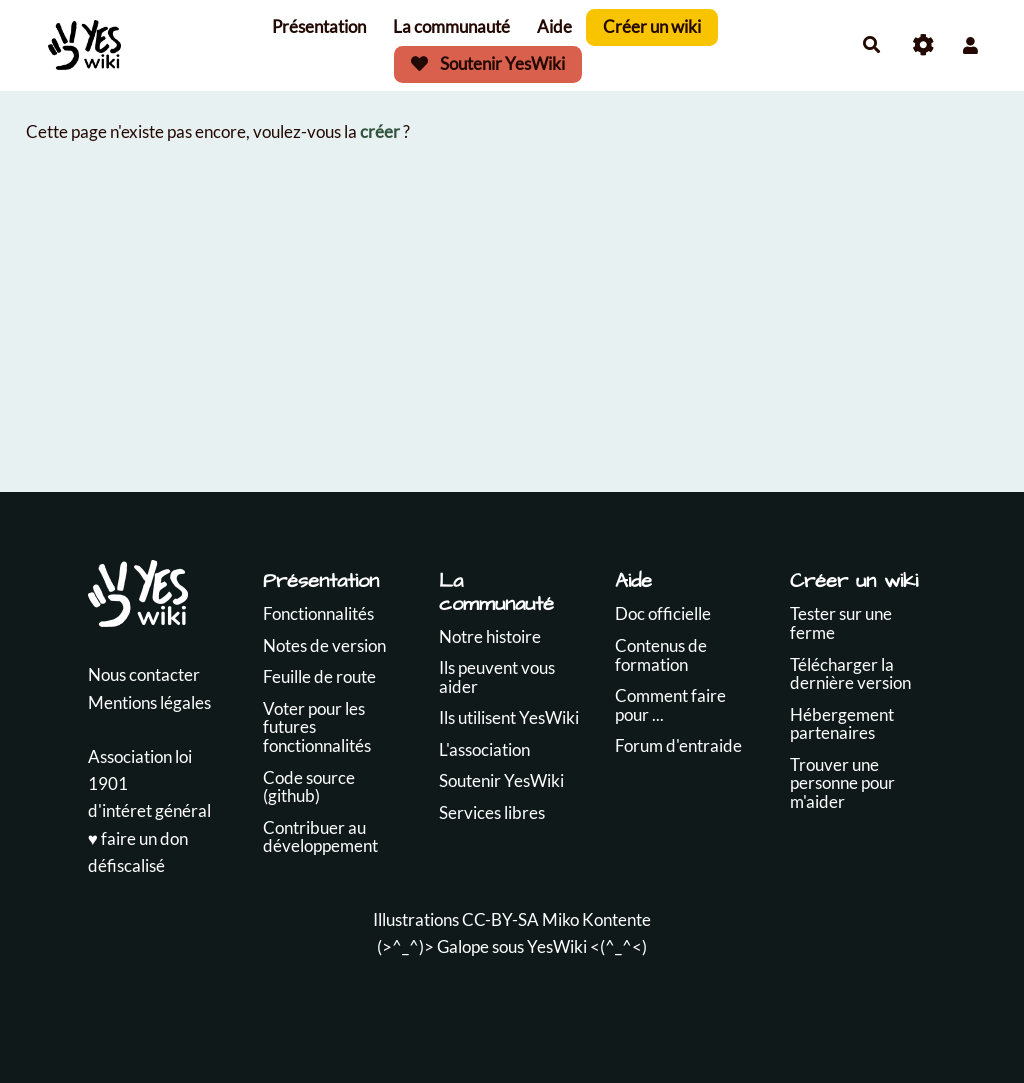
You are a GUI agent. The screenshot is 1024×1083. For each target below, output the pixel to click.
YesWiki (557, 946)
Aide (554, 26)
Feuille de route (319, 676)
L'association (484, 749)
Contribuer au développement (320, 837)
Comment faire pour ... (670, 705)
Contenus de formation (661, 655)
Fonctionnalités (318, 613)
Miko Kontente (596, 919)
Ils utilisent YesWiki (509, 717)
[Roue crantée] (923, 45)
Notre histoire (490, 636)
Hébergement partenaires (842, 724)
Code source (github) (309, 787)
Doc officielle (663, 613)
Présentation (319, 26)
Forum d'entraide (678, 745)
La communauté (451, 26)
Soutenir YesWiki (488, 63)
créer (380, 131)
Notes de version (324, 645)
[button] (970, 45)
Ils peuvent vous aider (497, 677)
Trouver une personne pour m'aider (842, 783)
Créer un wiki (652, 26)
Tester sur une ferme (841, 623)
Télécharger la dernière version (850, 674)
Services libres (492, 812)
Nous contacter (144, 674)
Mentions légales (149, 702)
